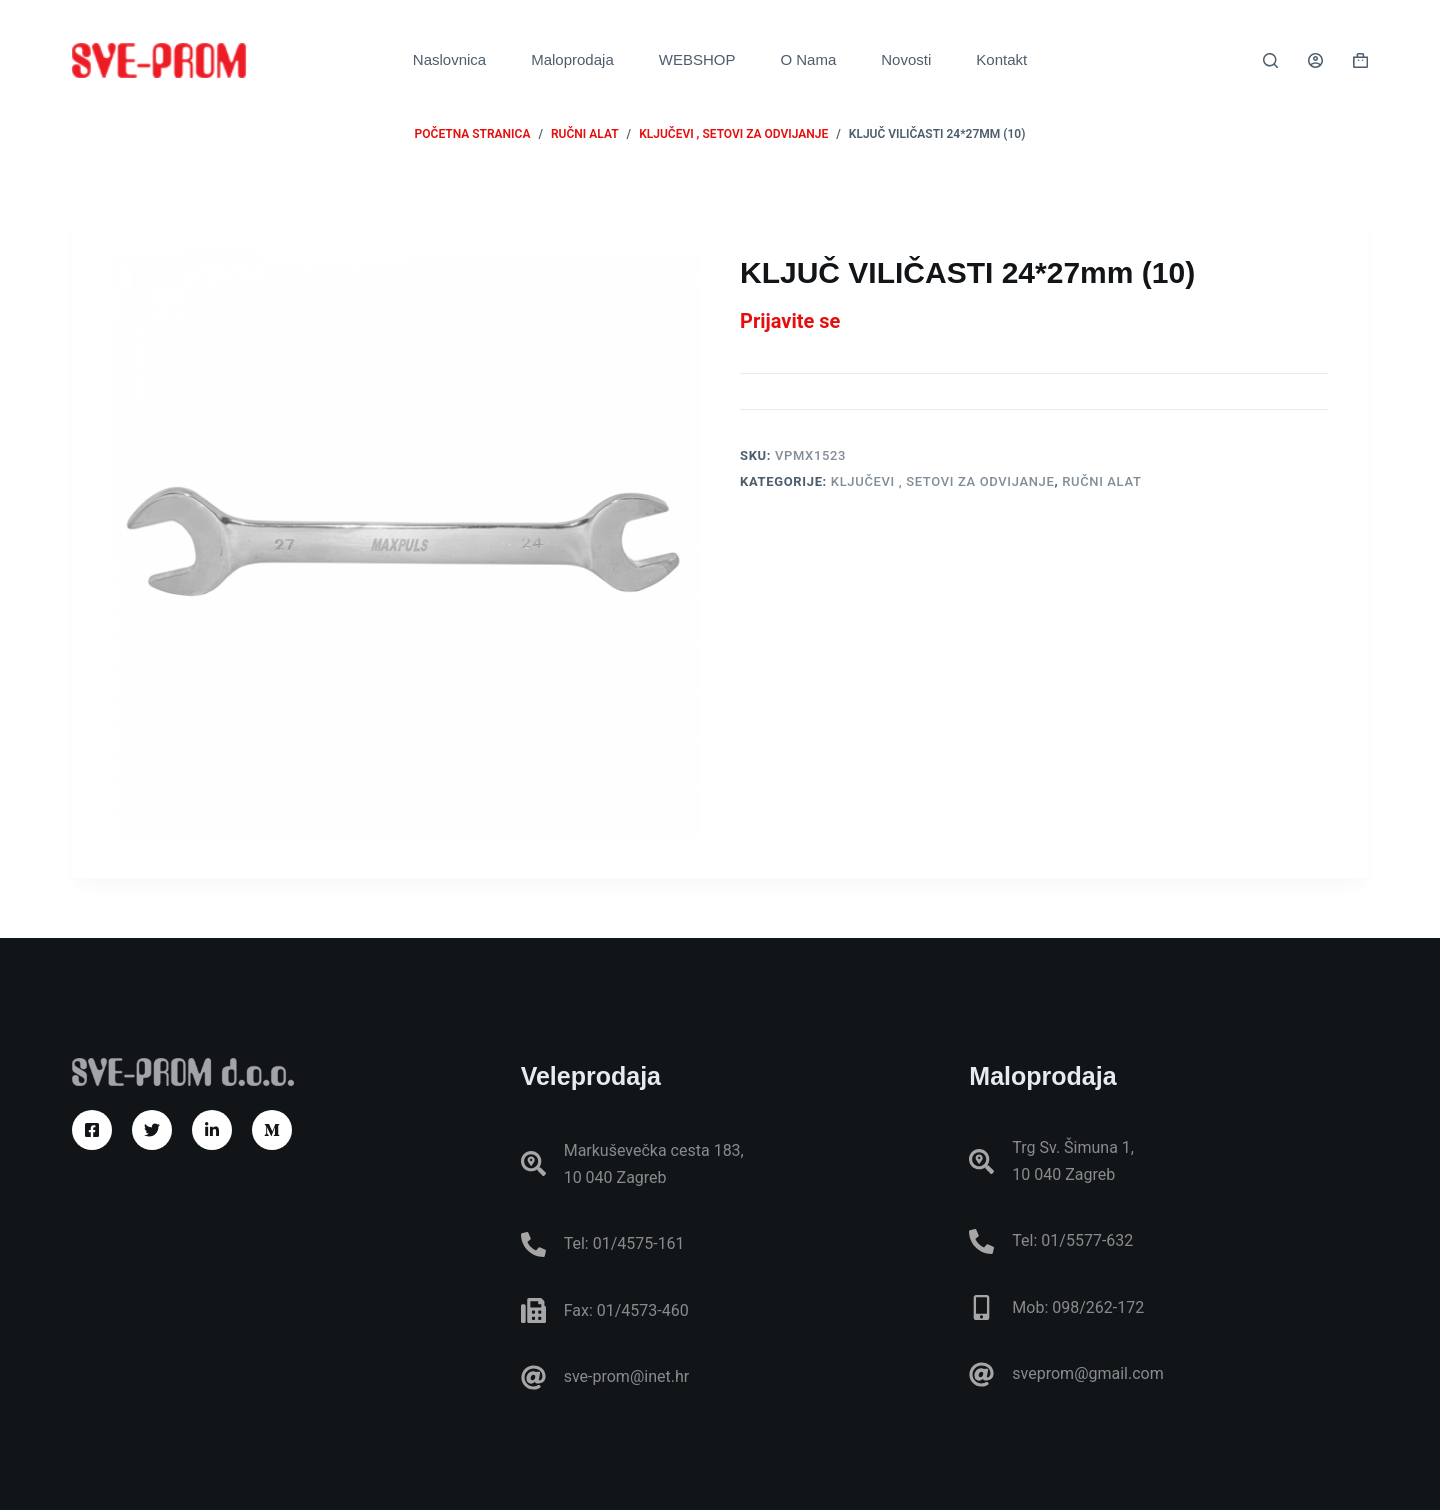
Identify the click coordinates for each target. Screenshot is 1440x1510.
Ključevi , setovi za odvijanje (943, 481)
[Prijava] (1315, 60)
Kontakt (1001, 59)
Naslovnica (449, 59)
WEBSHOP (697, 59)
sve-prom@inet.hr (626, 1376)
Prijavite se (790, 321)
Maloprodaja (572, 59)
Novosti (906, 59)
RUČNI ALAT (1101, 481)
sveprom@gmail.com (1087, 1373)
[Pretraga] (1270, 60)
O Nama (808, 59)
